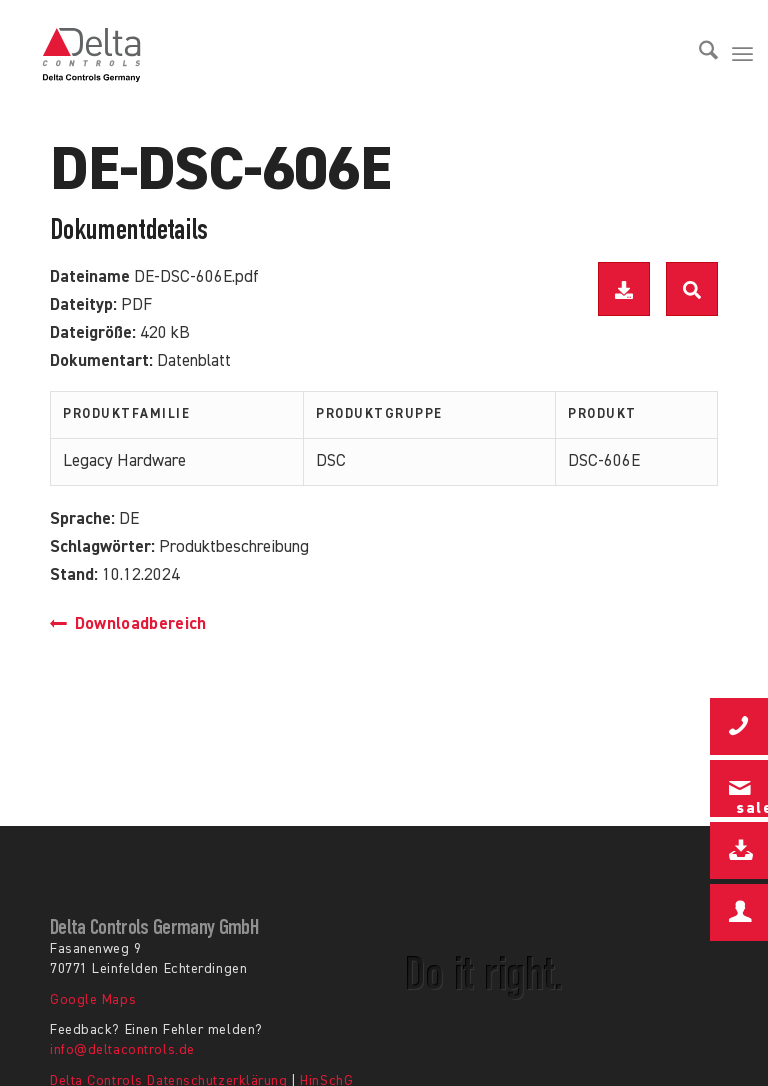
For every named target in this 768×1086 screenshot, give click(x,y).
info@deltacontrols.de (122, 1050)
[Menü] (742, 55)
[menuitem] (698, 55)
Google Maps (93, 1000)
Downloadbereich (128, 624)
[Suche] (698, 55)
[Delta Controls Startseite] (92, 55)
